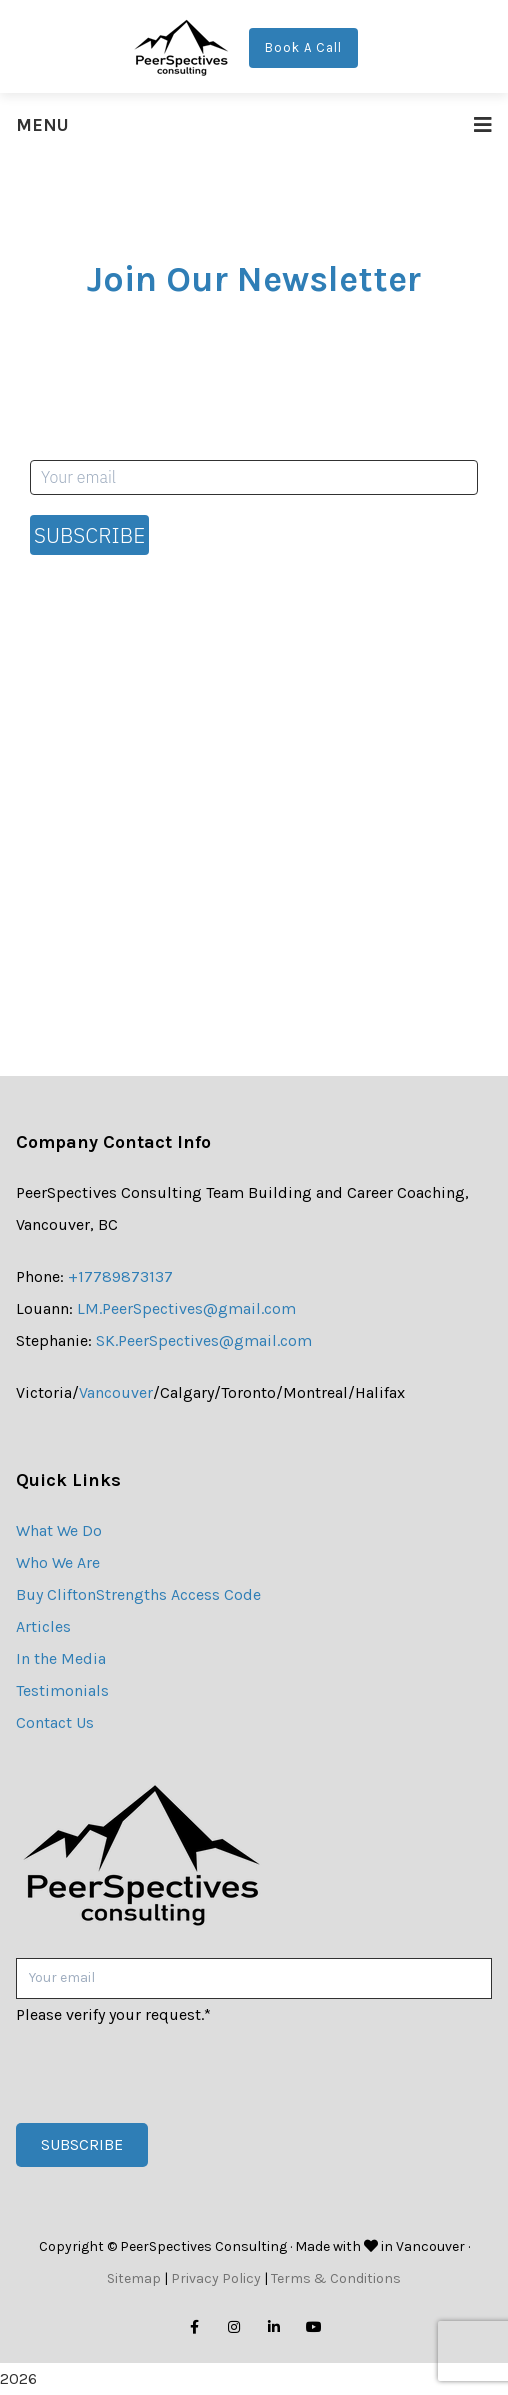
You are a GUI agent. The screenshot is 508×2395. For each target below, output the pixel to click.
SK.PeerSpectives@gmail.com (204, 1340)
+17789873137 (120, 1276)
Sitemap (134, 2278)
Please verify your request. (113, 2014)
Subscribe (89, 535)
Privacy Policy (216, 2278)
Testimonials (62, 1690)
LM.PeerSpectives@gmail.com (186, 1308)
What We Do (59, 1530)
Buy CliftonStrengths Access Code (138, 1594)
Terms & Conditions (336, 2278)
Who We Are (58, 1562)
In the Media (61, 1658)
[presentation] (168, 2070)
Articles (43, 1626)
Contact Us (55, 1722)
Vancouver (116, 1392)
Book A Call (303, 47)
